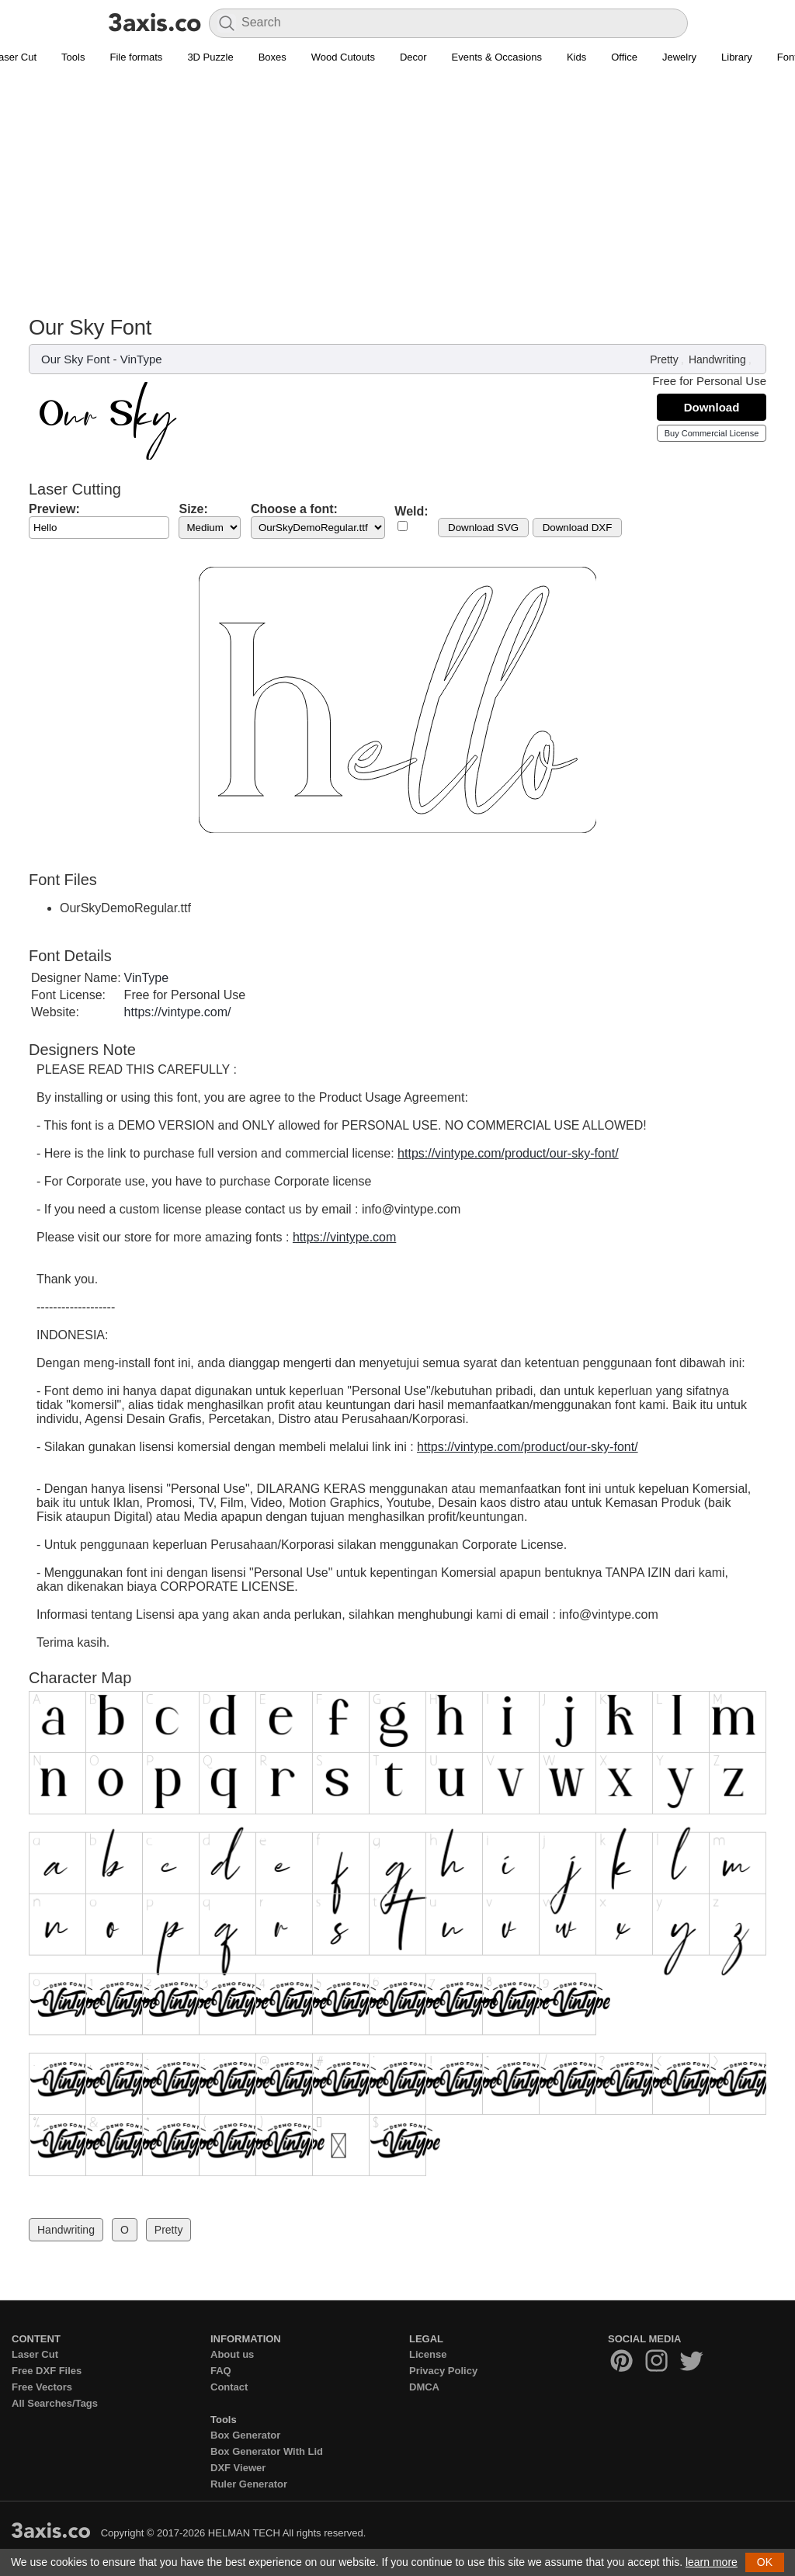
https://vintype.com (344, 1237)
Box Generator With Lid (266, 2451)
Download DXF (578, 527)
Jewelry (679, 57)
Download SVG (483, 527)
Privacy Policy (443, 2370)
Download (712, 407)
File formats (135, 57)
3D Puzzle (210, 57)
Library (736, 57)
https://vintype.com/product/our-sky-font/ (508, 1153)
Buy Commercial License (712, 433)
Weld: (411, 511)
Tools (73, 57)
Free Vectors (42, 2387)
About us (232, 2354)
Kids (576, 57)
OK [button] (764, 2562)
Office (624, 57)
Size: (193, 509)
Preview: (54, 509)
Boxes (272, 57)
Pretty (664, 359)
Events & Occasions (497, 57)
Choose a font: (294, 509)
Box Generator (245, 2435)
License (427, 2354)
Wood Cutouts (343, 57)
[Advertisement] (397, 198)
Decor (413, 57)
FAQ (220, 2370)
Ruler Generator (248, 2484)
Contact (229, 2387)
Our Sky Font (75, 359)
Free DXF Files (47, 2370)
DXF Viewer (238, 2468)
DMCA (424, 2387)
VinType (141, 359)
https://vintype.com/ (177, 1012)
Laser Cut (35, 2354)
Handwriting (717, 359)
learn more (712, 2562)
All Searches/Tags (55, 2403)
